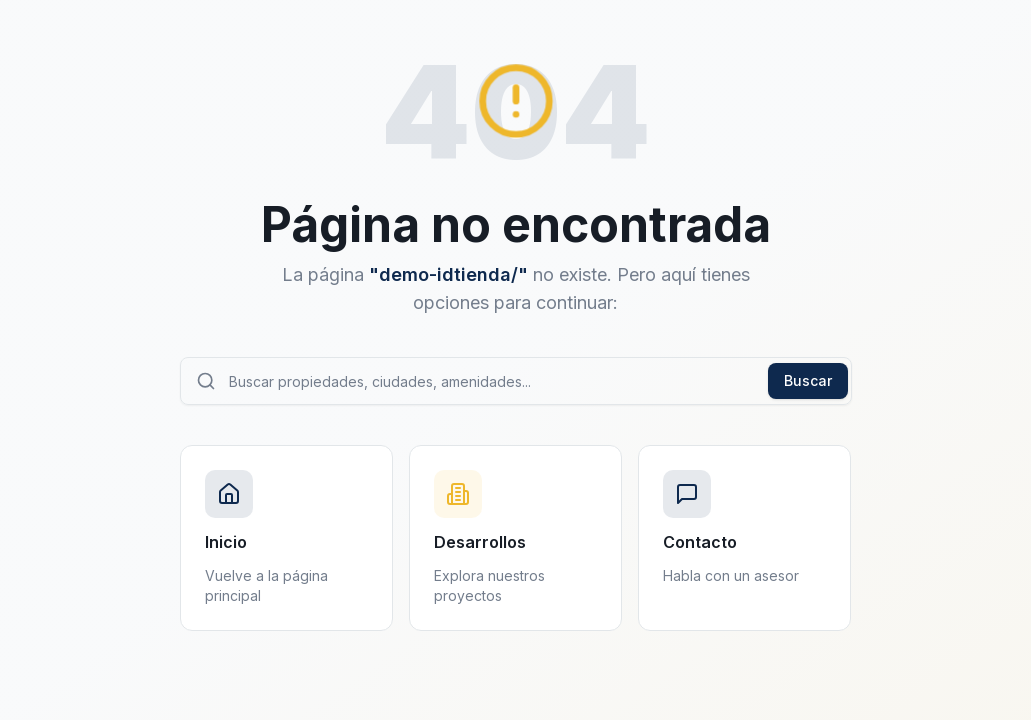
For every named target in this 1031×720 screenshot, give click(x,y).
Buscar (808, 380)
